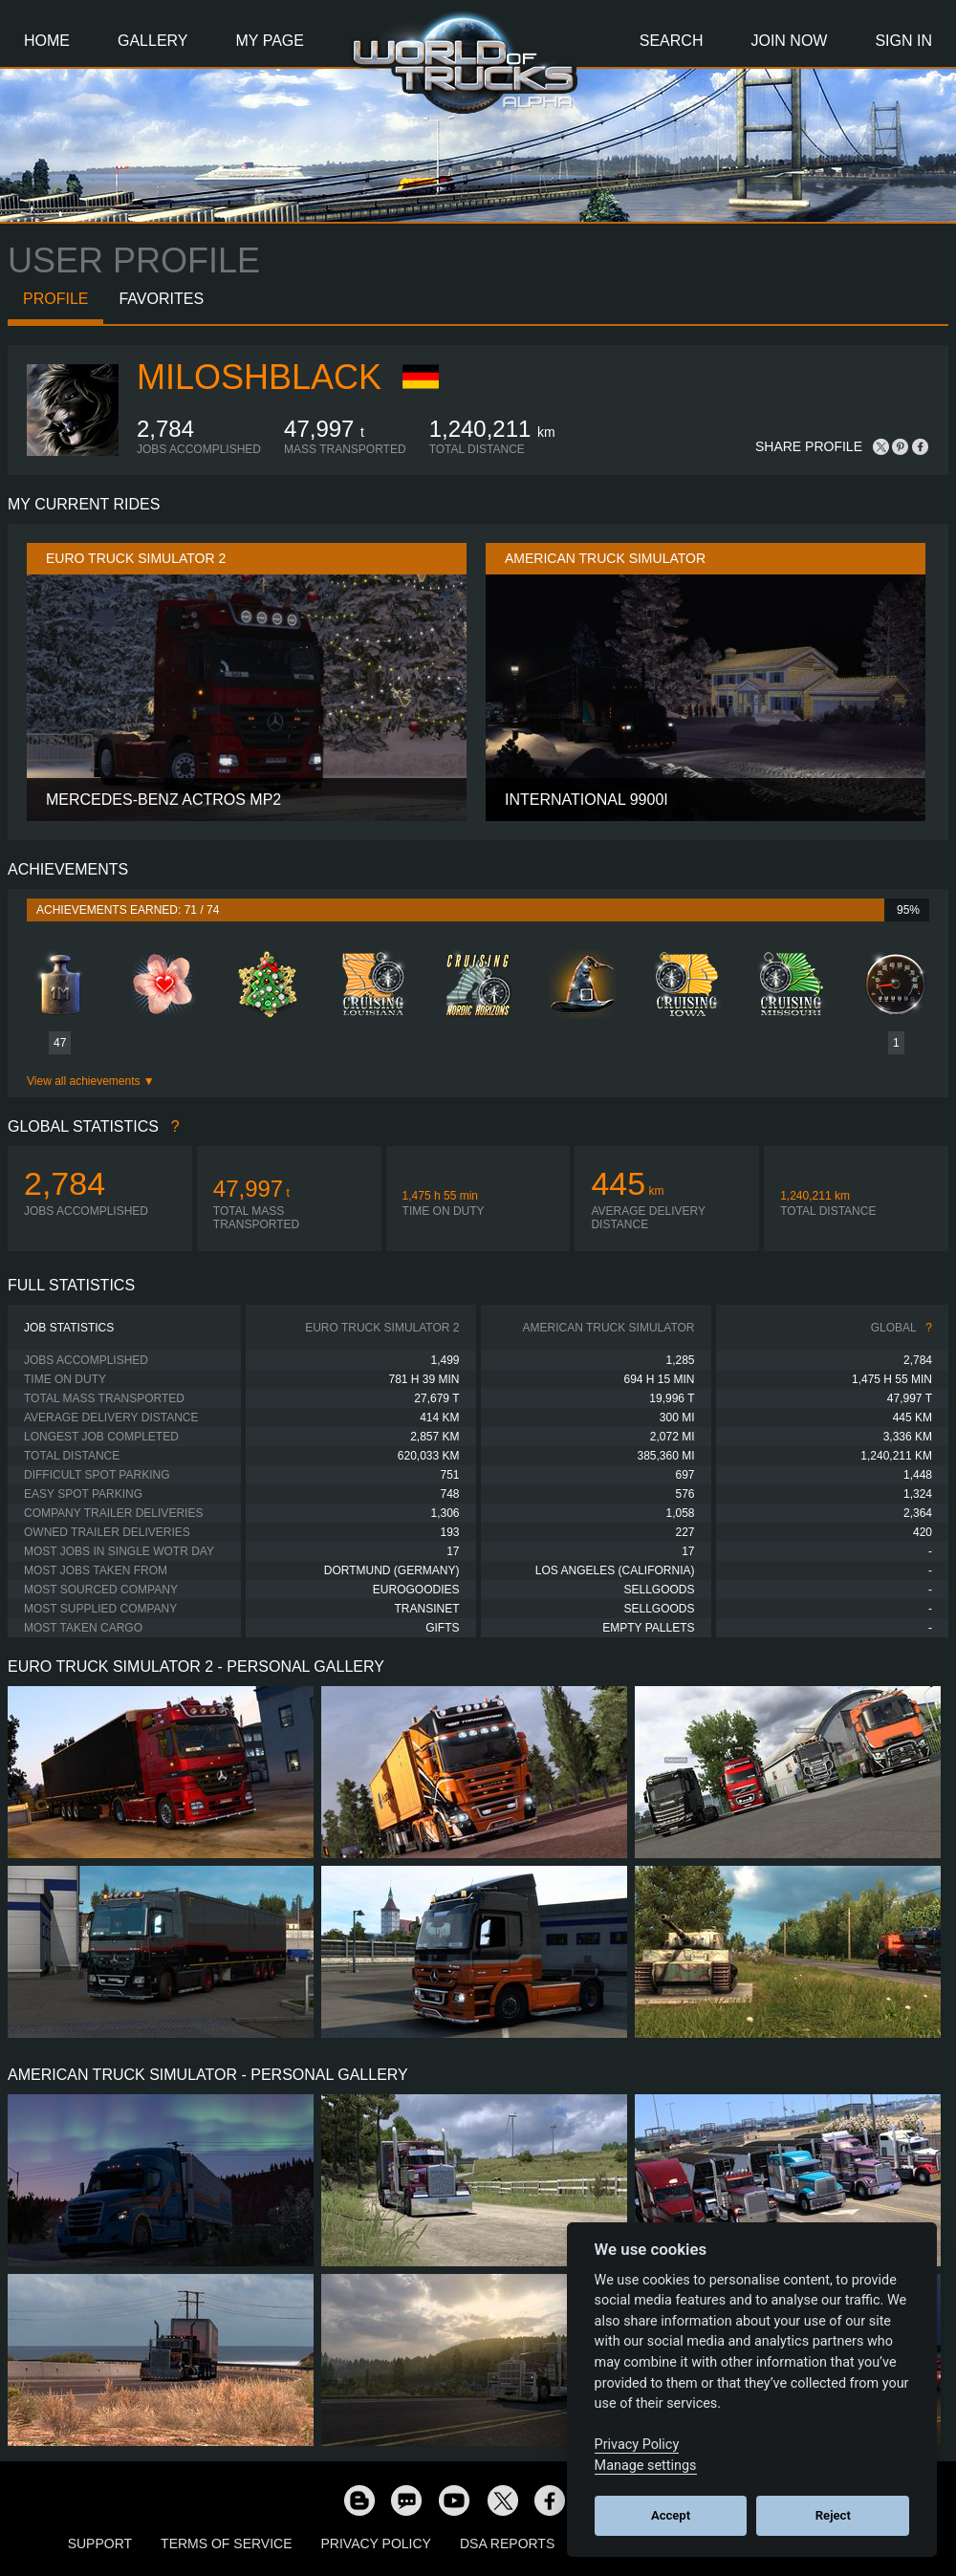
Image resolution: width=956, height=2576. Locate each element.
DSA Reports (507, 2543)
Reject (833, 2515)
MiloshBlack (259, 377)
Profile (55, 299)
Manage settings (646, 2465)
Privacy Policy (376, 2543)
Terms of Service (226, 2543)
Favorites (161, 299)
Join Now (788, 40)
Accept (670, 2515)
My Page (270, 40)
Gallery (153, 40)
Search (672, 40)
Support (100, 2543)
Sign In (903, 40)
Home (47, 40)
